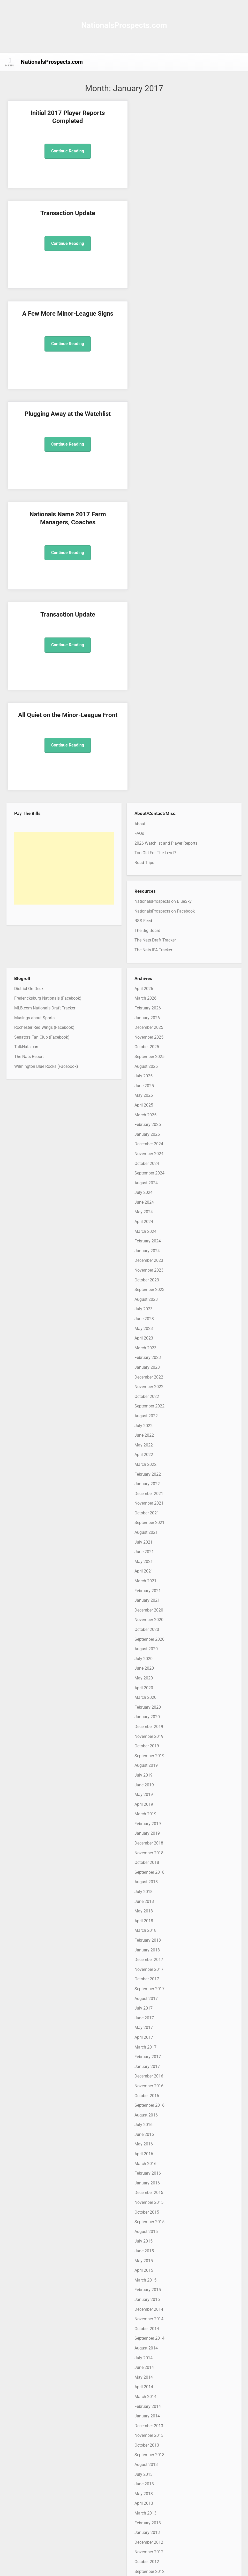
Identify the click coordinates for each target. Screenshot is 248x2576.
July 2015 (143, 1940)
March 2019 (145, 1513)
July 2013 (143, 2173)
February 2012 (147, 2338)
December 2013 (148, 2124)
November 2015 (148, 1901)
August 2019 (146, 1464)
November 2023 (148, 969)
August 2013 (146, 2163)
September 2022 (149, 1105)
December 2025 (148, 726)
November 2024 (148, 852)
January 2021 (147, 1299)
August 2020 (146, 1347)
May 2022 (143, 1143)
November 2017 (148, 1668)
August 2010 (146, 2513)
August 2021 (146, 1231)
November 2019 (148, 1435)
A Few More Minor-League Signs (63, 213)
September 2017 (149, 1687)
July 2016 (143, 1823)
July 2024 (143, 891)
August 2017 (146, 1697)
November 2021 (148, 1202)
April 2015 (143, 1969)
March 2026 (145, 697)
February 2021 (147, 1289)
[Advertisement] (64, 567)
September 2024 (149, 872)
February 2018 (147, 1639)
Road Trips (144, 561)
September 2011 (149, 2386)
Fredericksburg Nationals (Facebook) (47, 697)
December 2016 (148, 1775)
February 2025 (147, 823)
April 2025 (143, 803)
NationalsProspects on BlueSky (163, 600)
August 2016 (146, 1813)
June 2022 (144, 1134)
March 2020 (145, 1396)
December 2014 (148, 2008)
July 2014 (143, 2056)
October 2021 (146, 1211)
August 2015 (146, 1930)
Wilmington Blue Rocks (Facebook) (46, 765)
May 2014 (143, 2076)
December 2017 (148, 1658)
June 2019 (144, 1483)
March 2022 (145, 1163)
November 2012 (148, 2250)
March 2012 (145, 2328)
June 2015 (144, 1949)
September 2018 (149, 1571)
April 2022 (143, 1153)
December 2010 (148, 2474)
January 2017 (147, 1765)
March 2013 (145, 2211)
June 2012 (144, 2299)
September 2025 (149, 755)
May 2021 (143, 1260)
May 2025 (143, 794)
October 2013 (146, 2144)
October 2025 (146, 745)
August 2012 (146, 2280)
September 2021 (149, 1221)
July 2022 (143, 1124)
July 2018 (143, 1590)
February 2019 (147, 1522)
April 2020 (143, 1386)
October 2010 (146, 2493)
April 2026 (143, 687)
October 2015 (146, 1911)
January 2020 (147, 1415)
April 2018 (143, 1619)
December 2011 (148, 2357)
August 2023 (146, 998)
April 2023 (143, 1037)
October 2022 (146, 1095)
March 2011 (145, 2445)
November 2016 (148, 1784)
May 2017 (143, 1726)
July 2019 (143, 1474)
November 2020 (148, 1318)
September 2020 (149, 1338)
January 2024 (147, 949)
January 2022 (147, 1182)
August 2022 (146, 1114)
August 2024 (146, 881)
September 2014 (149, 2037)
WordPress (141, 2567)
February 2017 (147, 1755)
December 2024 (148, 842)
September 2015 (149, 1920)
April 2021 (143, 1270)
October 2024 (146, 862)
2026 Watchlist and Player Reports (165, 542)
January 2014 (147, 2115)
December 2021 (148, 1192)
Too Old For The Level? (155, 551)
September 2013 (149, 2153)
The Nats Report (29, 755)
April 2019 (143, 1503)
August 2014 (146, 2046)
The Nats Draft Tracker (155, 639)
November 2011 (148, 2367)
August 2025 (146, 765)
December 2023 (148, 959)
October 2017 (146, 1678)
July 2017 (143, 1707)
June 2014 (144, 2066)
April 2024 (143, 920)
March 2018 (145, 1629)
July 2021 (143, 1241)
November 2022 (148, 1085)
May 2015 (143, 1959)
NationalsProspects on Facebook (164, 610)
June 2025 (144, 784)
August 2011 (146, 2396)
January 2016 (147, 1881)
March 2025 (145, 813)
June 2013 (144, 2183)
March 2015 (145, 1978)
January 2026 (147, 716)
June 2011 (144, 2416)
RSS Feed (143, 619)
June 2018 (144, 1600)
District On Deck (28, 687)
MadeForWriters (187, 2567)
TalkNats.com (27, 745)
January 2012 (147, 2348)
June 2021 (144, 1250)
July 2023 (143, 1008)
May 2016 (143, 1843)
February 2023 (147, 1056)
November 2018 (148, 1551)
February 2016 (147, 1872)
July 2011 (143, 2406)
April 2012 (143, 2318)
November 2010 (148, 2483)
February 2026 (147, 706)
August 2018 (146, 1580)
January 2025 (147, 833)
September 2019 (149, 1454)
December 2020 (148, 1308)
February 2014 (147, 2105)
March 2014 (145, 2095)
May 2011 (143, 2425)
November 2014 (148, 2017)
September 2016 (149, 1804)
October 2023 (146, 978)
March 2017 (145, 1746)
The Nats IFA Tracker (153, 648)
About (139, 522)
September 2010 (149, 2503)
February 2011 (147, 2454)
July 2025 (143, 775)
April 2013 (143, 2202)
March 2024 (145, 930)
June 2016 (144, 1833)
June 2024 (144, 901)
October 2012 (146, 2260)
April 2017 (143, 1736)
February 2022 (147, 1173)
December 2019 (148, 1425)
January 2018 (147, 1648)
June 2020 (144, 1367)
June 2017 (144, 1716)
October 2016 (146, 1794)
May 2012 (143, 2309)
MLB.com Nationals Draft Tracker (44, 706)
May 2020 (143, 1376)
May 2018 (143, 1610)
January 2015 (147, 1998)
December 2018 (148, 1541)
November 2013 (148, 2134)
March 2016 (145, 1862)
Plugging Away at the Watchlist (184, 213)
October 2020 (146, 1328)
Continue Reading (64, 151)
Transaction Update (184, 112)
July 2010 (143, 2522)
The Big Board (147, 629)
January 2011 (147, 2464)
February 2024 (147, 940)
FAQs (139, 532)
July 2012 (143, 2289)
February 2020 (147, 1406)
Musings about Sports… (35, 716)
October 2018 (146, 1561)
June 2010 (144, 2532)
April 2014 (143, 2085)
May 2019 (143, 1493)
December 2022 (148, 1075)
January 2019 (147, 1532)
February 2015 (147, 1988)
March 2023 (145, 1046)
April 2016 (143, 1852)
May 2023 (143, 1027)
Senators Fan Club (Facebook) (42, 736)
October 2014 (146, 2027)
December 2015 (148, 1891)
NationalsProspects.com (124, 25)
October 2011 (146, 2377)
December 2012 (148, 2241)
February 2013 (147, 2221)
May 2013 (143, 2192)
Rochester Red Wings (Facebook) (44, 726)
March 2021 (145, 1279)
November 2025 (148, 736)
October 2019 (146, 1445)
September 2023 (149, 988)
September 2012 (149, 2270)
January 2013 (147, 2231)
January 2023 (147, 1066)
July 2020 (143, 1357)
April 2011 (143, 2435)
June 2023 (144, 1017)
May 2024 (143, 910)
